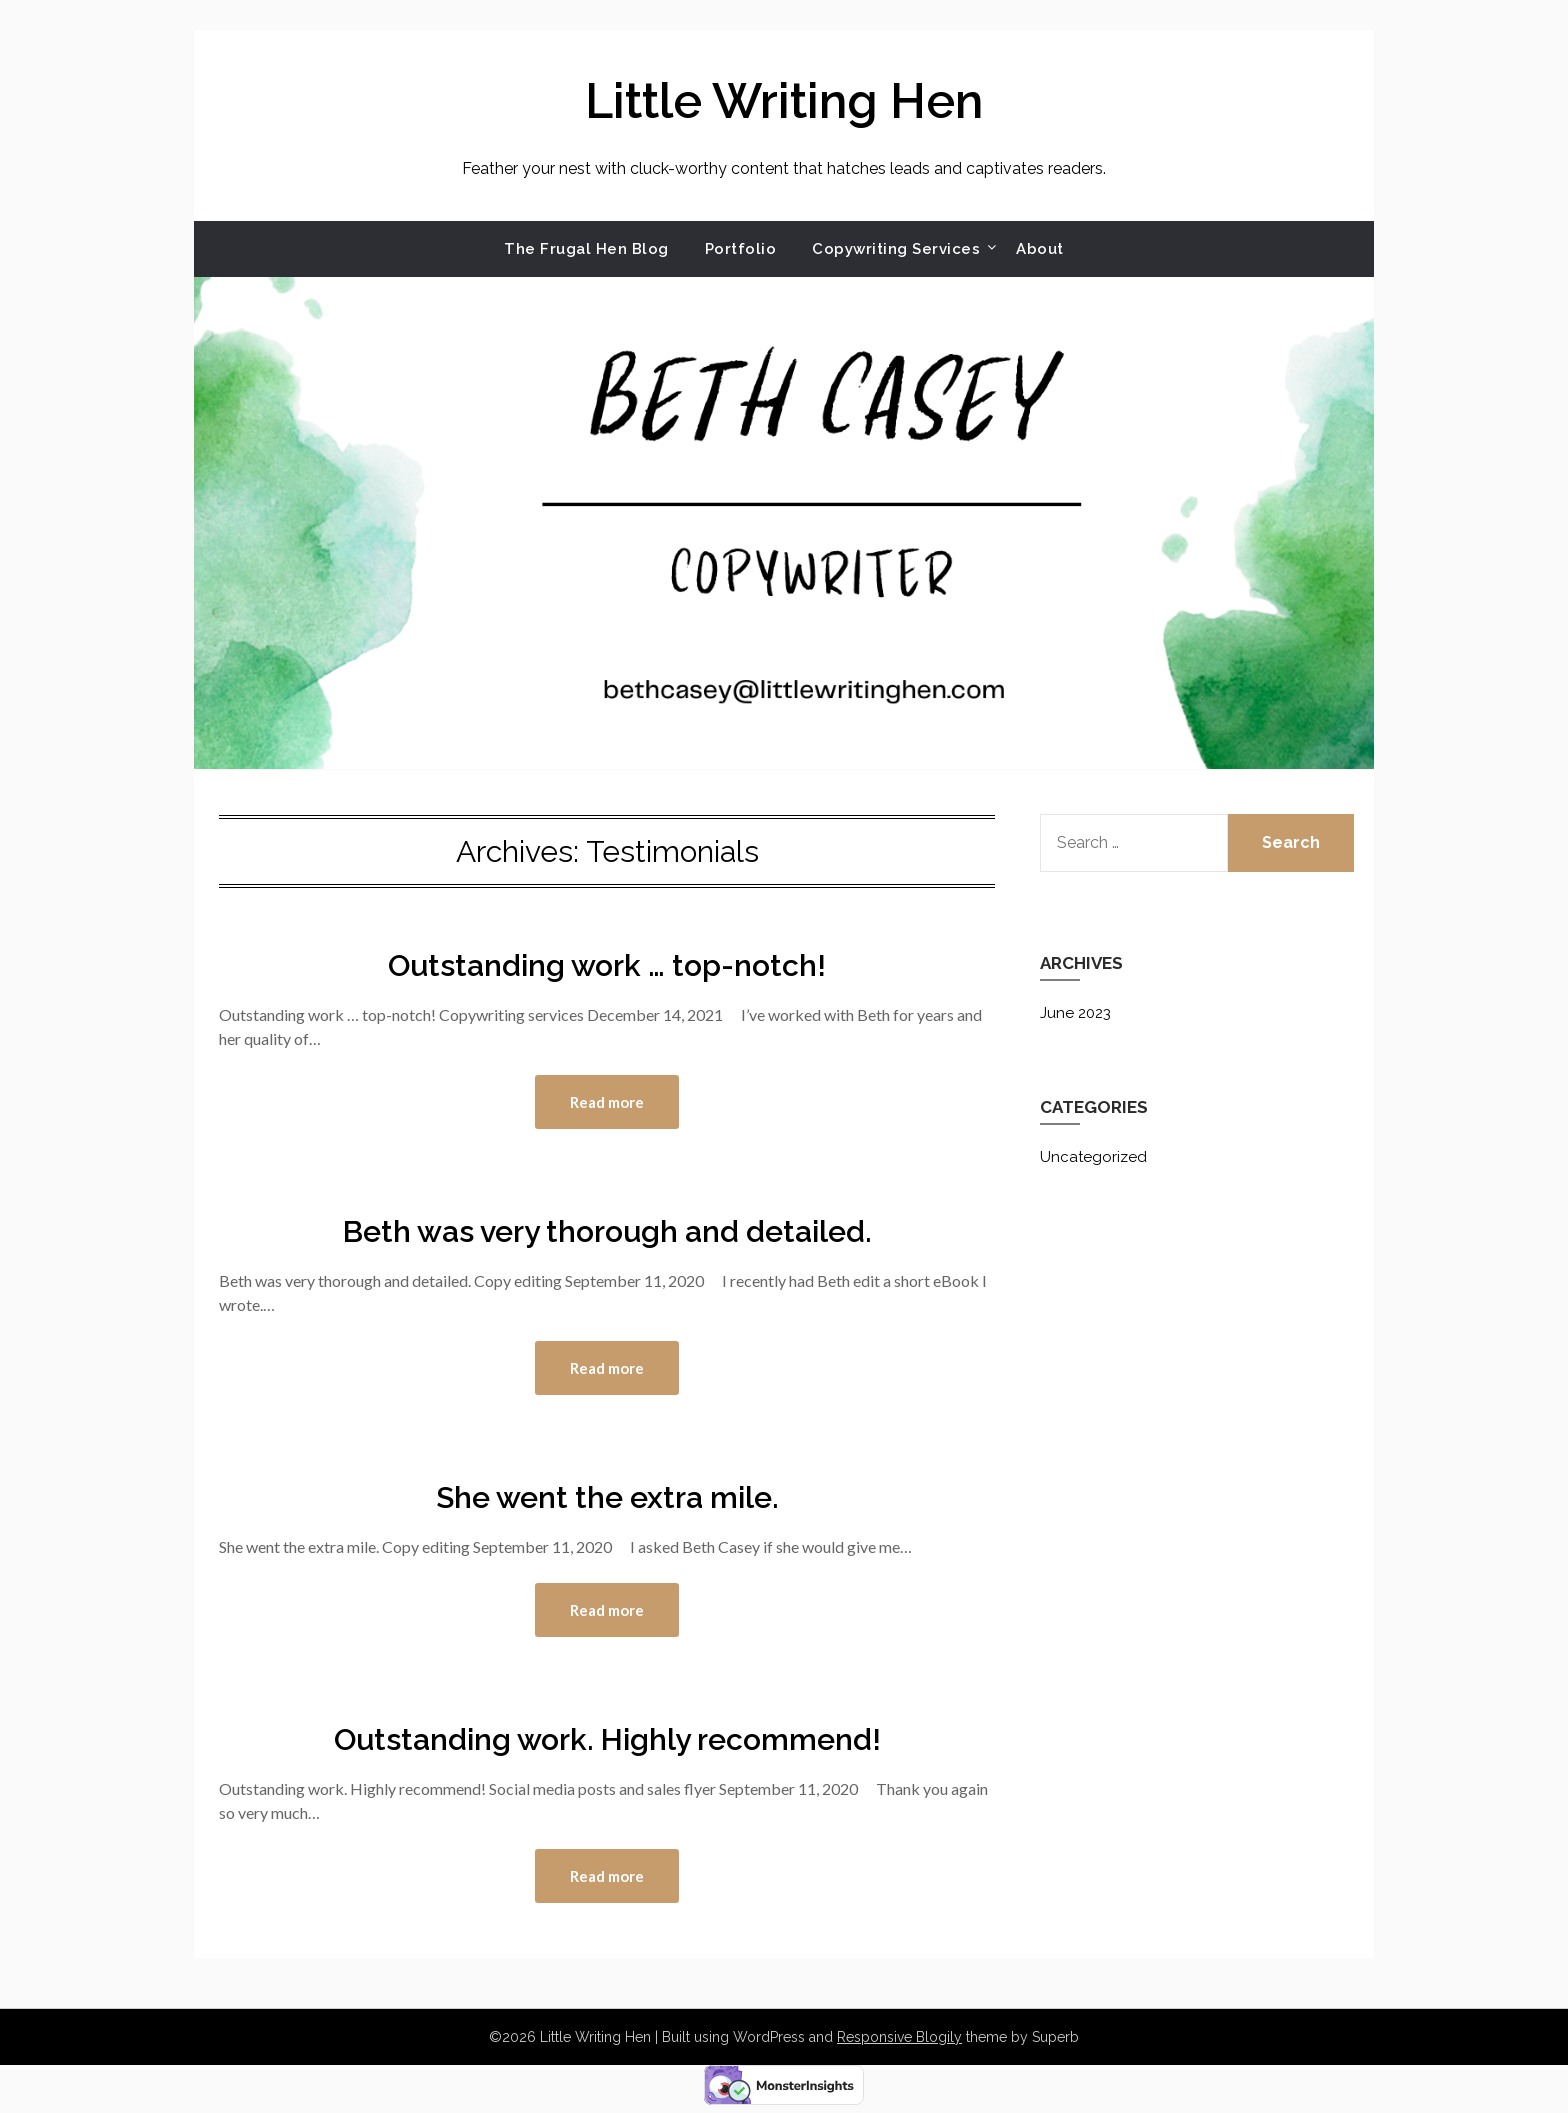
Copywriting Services (896, 249)
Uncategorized (1093, 1157)
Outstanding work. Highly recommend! (607, 1739)
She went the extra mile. (607, 1497)
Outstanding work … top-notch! (607, 965)
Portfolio (741, 249)
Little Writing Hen (784, 101)
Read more (607, 1102)
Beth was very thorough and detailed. (607, 1231)
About (1040, 249)
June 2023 (1075, 1013)
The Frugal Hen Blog (586, 249)
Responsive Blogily (899, 2037)
